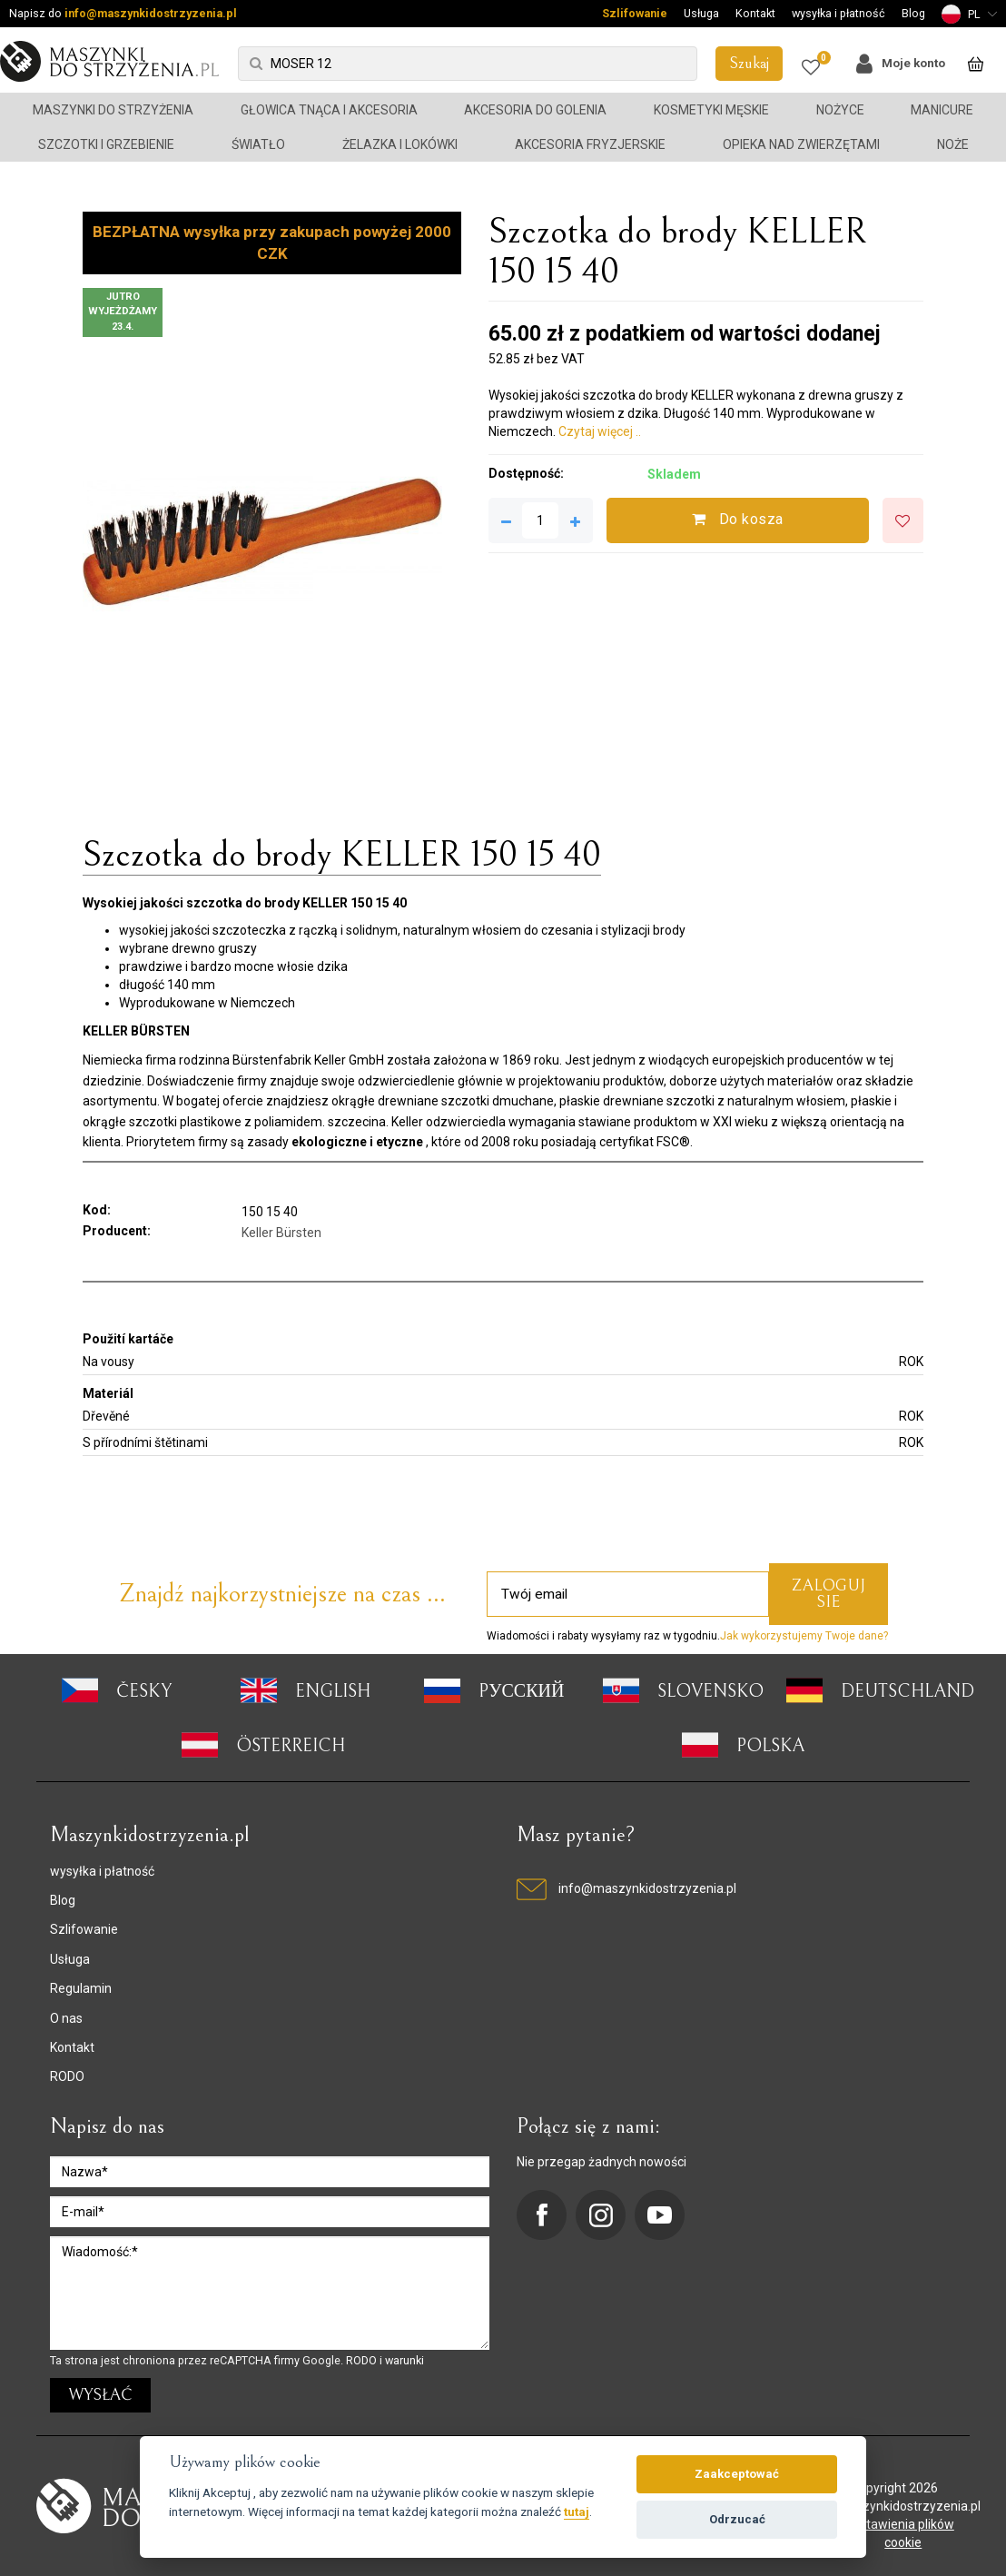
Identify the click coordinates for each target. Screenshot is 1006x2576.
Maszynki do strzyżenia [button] (113, 110)
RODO (67, 2076)
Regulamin (81, 1988)
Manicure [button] (942, 110)
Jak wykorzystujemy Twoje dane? (804, 1636)
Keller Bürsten (281, 1232)
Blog (913, 13)
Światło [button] (258, 144)
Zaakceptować (737, 2474)
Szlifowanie (634, 13)
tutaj (576, 2511)
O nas (66, 2018)
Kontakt (755, 13)
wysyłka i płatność (838, 13)
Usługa (701, 13)
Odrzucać (737, 2519)
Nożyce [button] (840, 110)
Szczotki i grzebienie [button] (106, 144)
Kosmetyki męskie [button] (711, 110)
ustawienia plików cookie (903, 2533)
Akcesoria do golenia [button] (535, 110)
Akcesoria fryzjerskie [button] (590, 144)
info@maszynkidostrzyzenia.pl (150, 13)
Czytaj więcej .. (599, 431)
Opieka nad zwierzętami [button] (801, 144)
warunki (404, 2360)
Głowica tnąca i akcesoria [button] (329, 110)
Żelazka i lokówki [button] (400, 144)
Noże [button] (953, 144)
